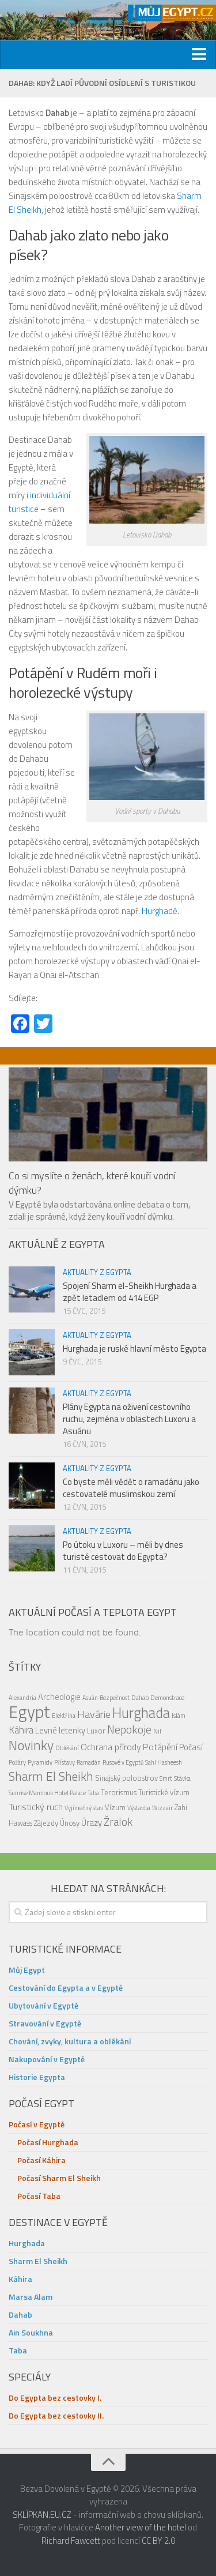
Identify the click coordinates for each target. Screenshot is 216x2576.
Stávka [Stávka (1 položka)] (182, 1778)
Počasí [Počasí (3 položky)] (191, 1747)
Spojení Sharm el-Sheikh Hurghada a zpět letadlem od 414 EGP (129, 1291)
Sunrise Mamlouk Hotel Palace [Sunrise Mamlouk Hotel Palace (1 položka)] (47, 1792)
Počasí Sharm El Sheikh (59, 2178)
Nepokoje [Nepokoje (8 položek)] (129, 1729)
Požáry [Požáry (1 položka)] (17, 1762)
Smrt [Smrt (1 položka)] (166, 1778)
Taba (18, 2350)
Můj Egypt (27, 1970)
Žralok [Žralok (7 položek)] (118, 1822)
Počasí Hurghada (47, 2142)
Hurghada (27, 2243)
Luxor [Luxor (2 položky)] (96, 1730)
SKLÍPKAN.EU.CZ (42, 2514)
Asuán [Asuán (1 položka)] (90, 1697)
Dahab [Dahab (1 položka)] (140, 1697)
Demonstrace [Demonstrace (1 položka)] (167, 1697)
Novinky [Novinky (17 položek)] (31, 1745)
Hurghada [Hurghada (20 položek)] (141, 1712)
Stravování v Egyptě (45, 2023)
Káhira (20, 2279)
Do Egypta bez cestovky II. (56, 2415)
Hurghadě (159, 910)
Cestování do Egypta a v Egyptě (66, 1987)
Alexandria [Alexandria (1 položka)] (22, 1697)
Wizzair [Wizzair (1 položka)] (162, 1807)
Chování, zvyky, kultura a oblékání (70, 2041)
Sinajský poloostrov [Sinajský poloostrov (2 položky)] (126, 1778)
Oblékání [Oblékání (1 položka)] (67, 1748)
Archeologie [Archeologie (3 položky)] (59, 1696)
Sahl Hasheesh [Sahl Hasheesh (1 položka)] (163, 1762)
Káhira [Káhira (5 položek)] (21, 1730)
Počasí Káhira (41, 2160)
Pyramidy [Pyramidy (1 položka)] (40, 1762)
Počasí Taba (38, 2196)
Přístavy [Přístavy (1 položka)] (64, 1762)
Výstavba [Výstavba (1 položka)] (138, 1807)
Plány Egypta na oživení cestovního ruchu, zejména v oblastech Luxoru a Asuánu (129, 1419)
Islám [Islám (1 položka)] (178, 1715)
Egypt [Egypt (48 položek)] (29, 1711)
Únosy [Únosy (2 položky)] (69, 1823)
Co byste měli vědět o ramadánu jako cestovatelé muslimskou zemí (131, 1488)
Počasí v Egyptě (37, 2124)
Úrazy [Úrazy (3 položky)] (91, 1822)
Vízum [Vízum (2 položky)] (115, 1807)
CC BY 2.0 (158, 2540)
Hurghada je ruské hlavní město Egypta (134, 1348)
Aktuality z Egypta (97, 1272)
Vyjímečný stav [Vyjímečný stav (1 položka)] (84, 1807)
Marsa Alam (30, 2297)
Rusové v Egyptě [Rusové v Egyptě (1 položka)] (123, 1762)
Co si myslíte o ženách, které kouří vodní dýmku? (92, 1183)
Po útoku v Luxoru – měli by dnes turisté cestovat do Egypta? (123, 1550)
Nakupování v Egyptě (47, 2059)
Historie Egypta (37, 2077)
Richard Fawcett (70, 2540)
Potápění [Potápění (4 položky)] (160, 1747)
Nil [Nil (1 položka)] (157, 1731)
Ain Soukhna (31, 2332)
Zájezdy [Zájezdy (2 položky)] (46, 1823)
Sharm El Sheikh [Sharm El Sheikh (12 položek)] (51, 1776)
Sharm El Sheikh (38, 2261)
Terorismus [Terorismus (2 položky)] (119, 1792)
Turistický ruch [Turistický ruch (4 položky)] (36, 1807)
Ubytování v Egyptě (43, 2005)
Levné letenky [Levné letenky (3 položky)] (60, 1730)
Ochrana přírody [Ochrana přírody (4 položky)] (111, 1747)
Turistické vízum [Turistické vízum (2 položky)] (164, 1792)
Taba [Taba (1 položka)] (93, 1792)
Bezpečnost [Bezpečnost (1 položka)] (115, 1697)
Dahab (20, 2314)
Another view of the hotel (140, 2527)
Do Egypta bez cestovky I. (55, 2397)
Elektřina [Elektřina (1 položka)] (63, 1715)
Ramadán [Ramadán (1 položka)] (89, 1762)
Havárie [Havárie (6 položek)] (94, 1714)
